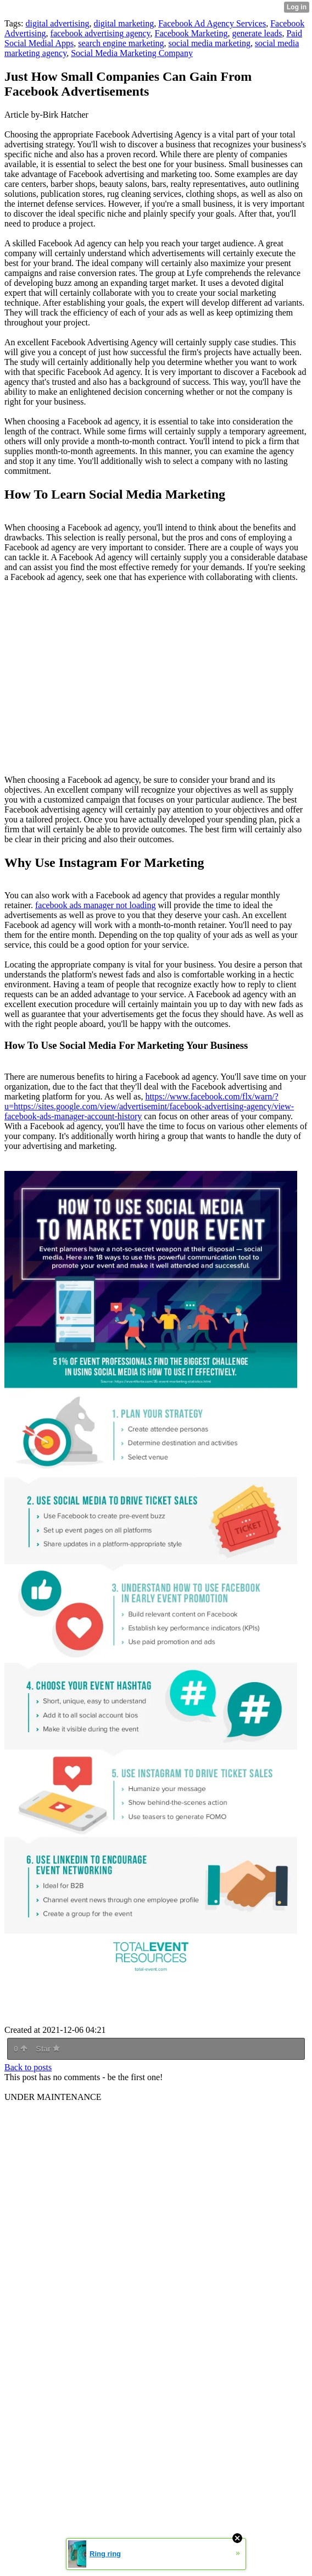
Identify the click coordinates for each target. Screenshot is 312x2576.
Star (48, 2048)
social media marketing (209, 43)
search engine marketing (121, 43)
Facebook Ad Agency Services (212, 23)
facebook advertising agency (101, 33)
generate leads (257, 33)
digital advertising (57, 23)
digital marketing (123, 23)
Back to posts (28, 2067)
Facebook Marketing (191, 33)
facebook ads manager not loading (95, 905)
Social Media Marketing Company (132, 53)
